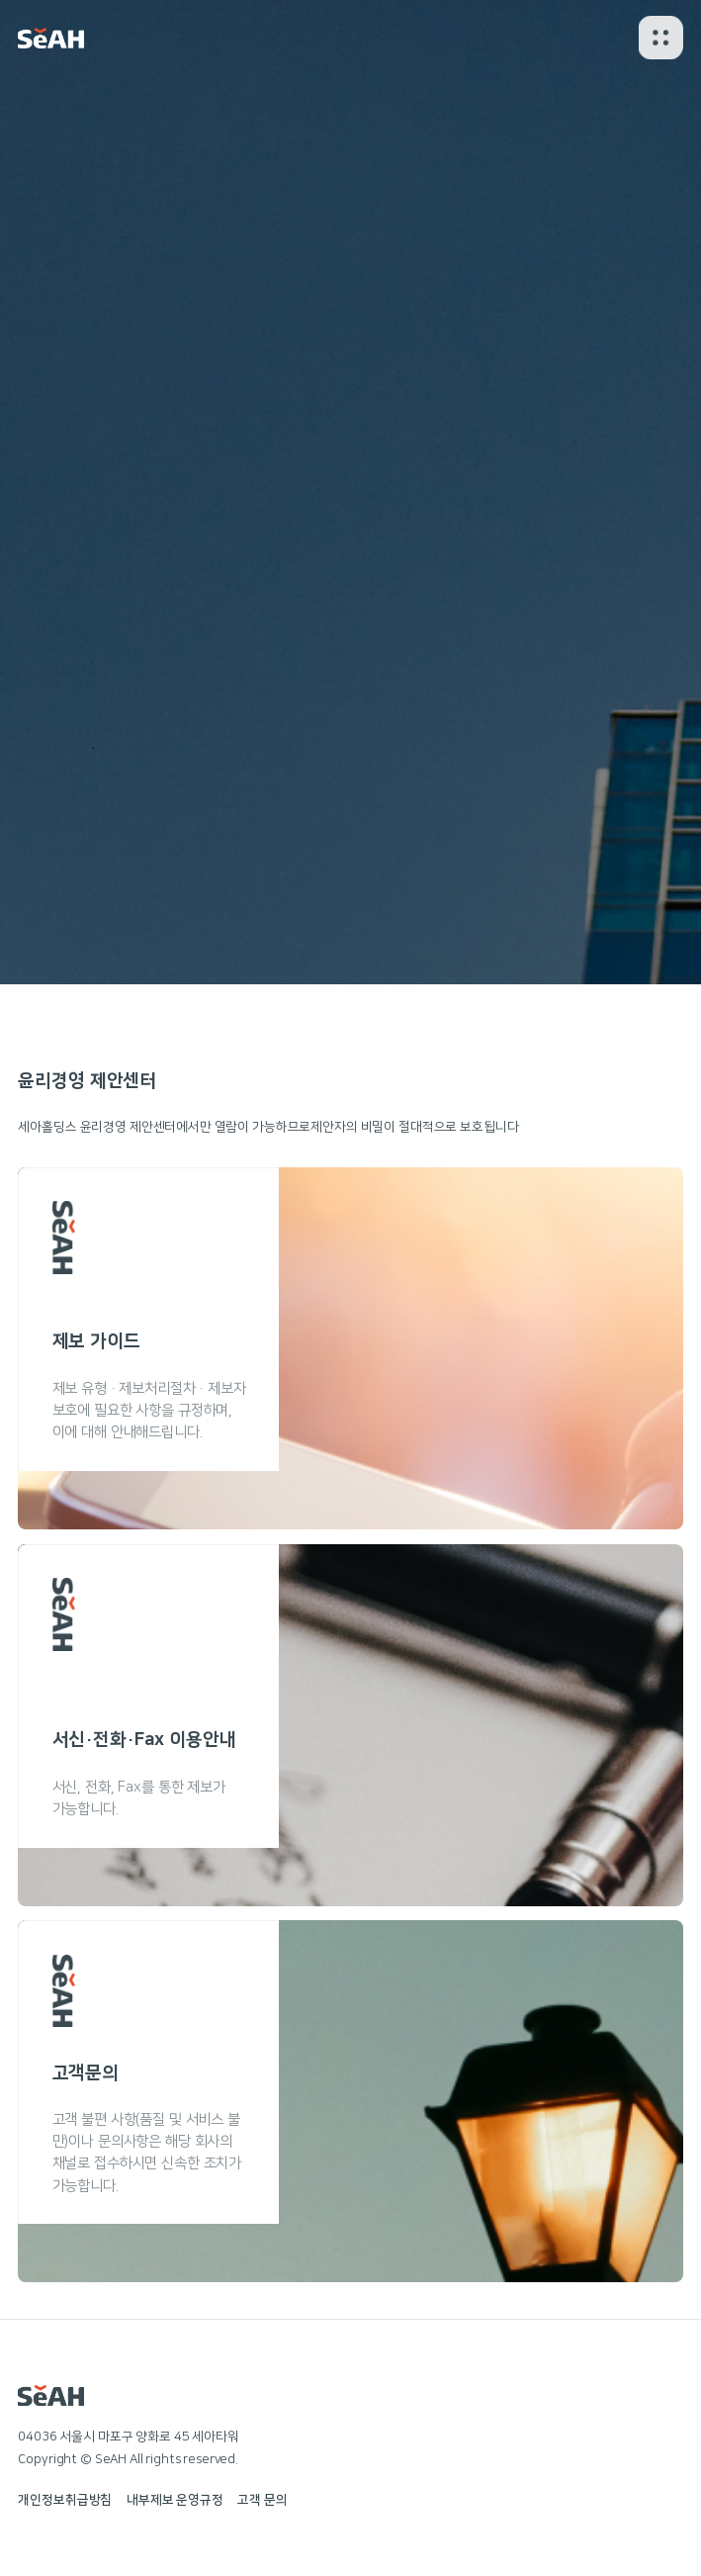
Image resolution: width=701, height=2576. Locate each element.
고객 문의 (262, 2500)
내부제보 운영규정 (175, 2500)
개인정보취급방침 (65, 2500)
